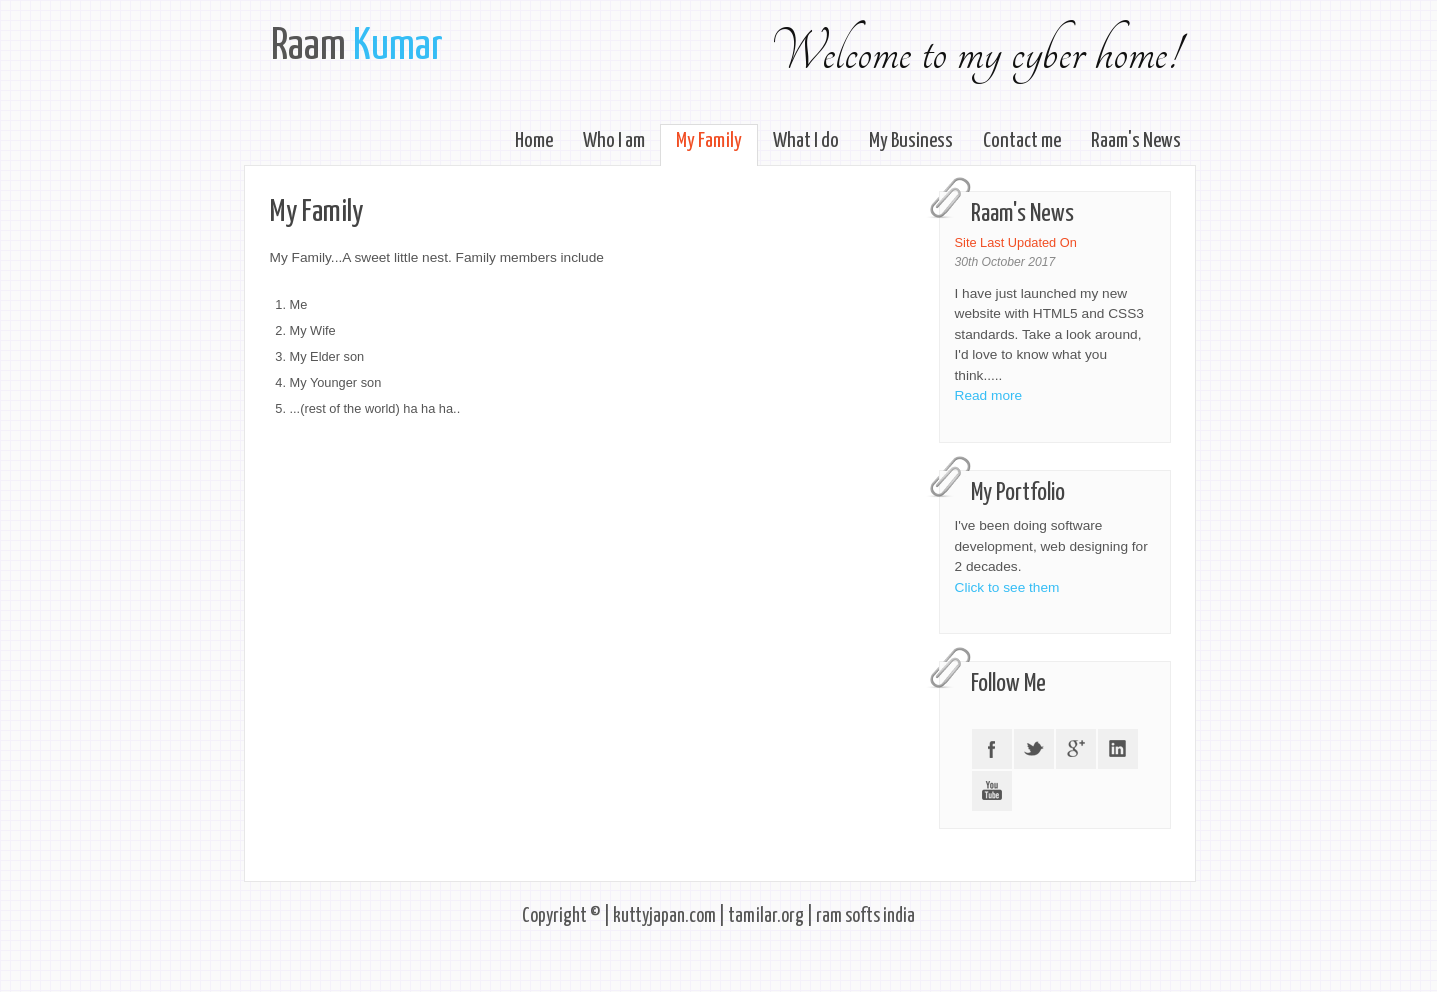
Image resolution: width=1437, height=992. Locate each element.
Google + (1076, 749)
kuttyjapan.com (664, 916)
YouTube (992, 791)
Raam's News (1136, 141)
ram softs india (865, 916)
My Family (709, 141)
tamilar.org (766, 916)
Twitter (1034, 749)
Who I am (614, 141)
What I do (806, 141)
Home (534, 141)
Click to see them (1007, 587)
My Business (911, 141)
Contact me (1022, 141)
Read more (989, 395)
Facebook (992, 749)
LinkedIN (1118, 749)
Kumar (398, 47)
